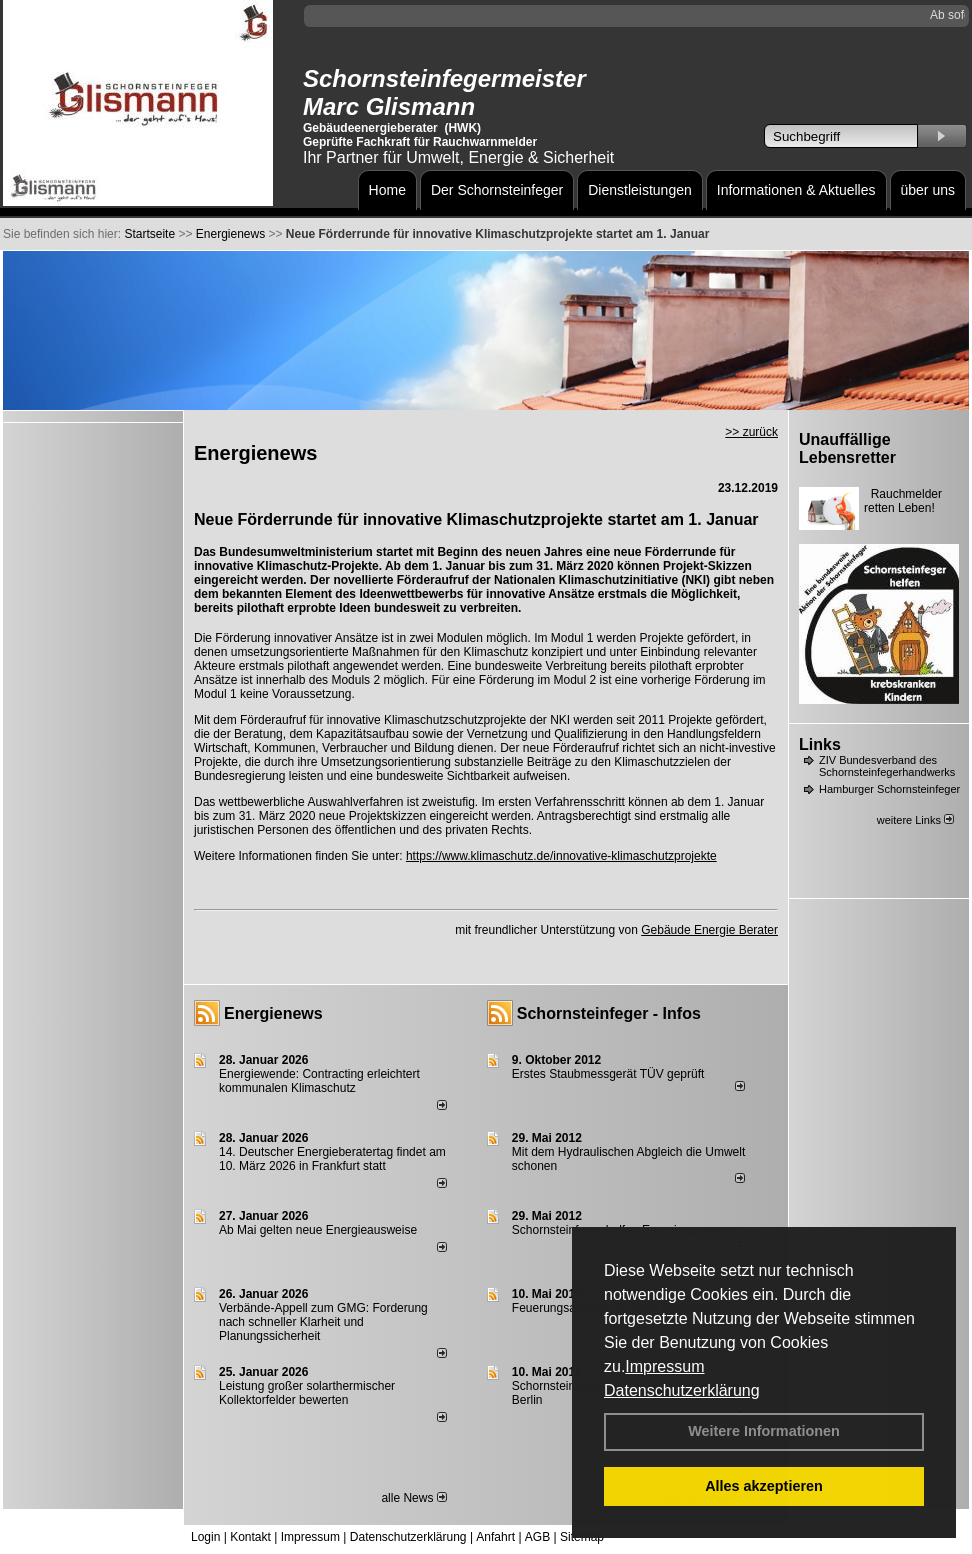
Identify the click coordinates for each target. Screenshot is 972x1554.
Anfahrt (495, 1537)
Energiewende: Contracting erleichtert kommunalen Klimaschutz (319, 1081)
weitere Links (915, 820)
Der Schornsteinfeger (497, 190)
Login (205, 1537)
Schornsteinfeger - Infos (609, 1013)
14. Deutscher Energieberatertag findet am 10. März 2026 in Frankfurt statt (332, 1159)
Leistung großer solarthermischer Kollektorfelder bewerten (307, 1393)
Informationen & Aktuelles (796, 190)
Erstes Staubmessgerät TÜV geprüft (608, 1074)
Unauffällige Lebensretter (847, 448)
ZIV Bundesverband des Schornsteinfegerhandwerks (887, 766)
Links (820, 744)
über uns (928, 190)
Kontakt (250, 1537)
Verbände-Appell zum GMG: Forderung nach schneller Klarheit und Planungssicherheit (323, 1322)
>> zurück (751, 432)
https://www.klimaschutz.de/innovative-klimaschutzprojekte (561, 856)
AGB (537, 1537)
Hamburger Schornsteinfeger (889, 789)
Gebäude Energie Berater (709, 930)
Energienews (273, 1013)
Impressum (664, 1366)
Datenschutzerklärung (682, 1390)
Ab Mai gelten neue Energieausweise (318, 1230)
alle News (413, 1498)
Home (387, 190)
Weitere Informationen (764, 1431)
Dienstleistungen (640, 190)
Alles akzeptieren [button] (764, 1486)
